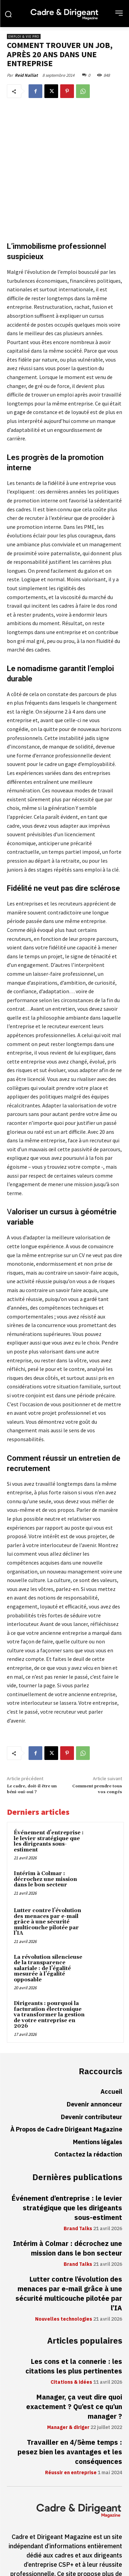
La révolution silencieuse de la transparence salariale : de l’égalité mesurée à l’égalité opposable (48, 1930)
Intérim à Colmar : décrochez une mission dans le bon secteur (45, 1841)
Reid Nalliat (26, 75)
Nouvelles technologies (63, 2281)
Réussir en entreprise (71, 2435)
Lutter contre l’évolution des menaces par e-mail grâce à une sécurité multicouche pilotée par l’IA (47, 1883)
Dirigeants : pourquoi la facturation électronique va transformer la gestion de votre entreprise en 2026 (49, 1976)
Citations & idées (71, 2344)
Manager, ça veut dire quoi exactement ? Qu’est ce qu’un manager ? (74, 2368)
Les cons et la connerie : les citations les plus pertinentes (73, 2328)
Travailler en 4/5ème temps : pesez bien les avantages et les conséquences (70, 2414)
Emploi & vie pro (24, 36)
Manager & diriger (68, 2389)
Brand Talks (78, 2190)
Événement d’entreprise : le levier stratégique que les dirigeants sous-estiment (49, 1803)
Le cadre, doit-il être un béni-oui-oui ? (32, 1751)
